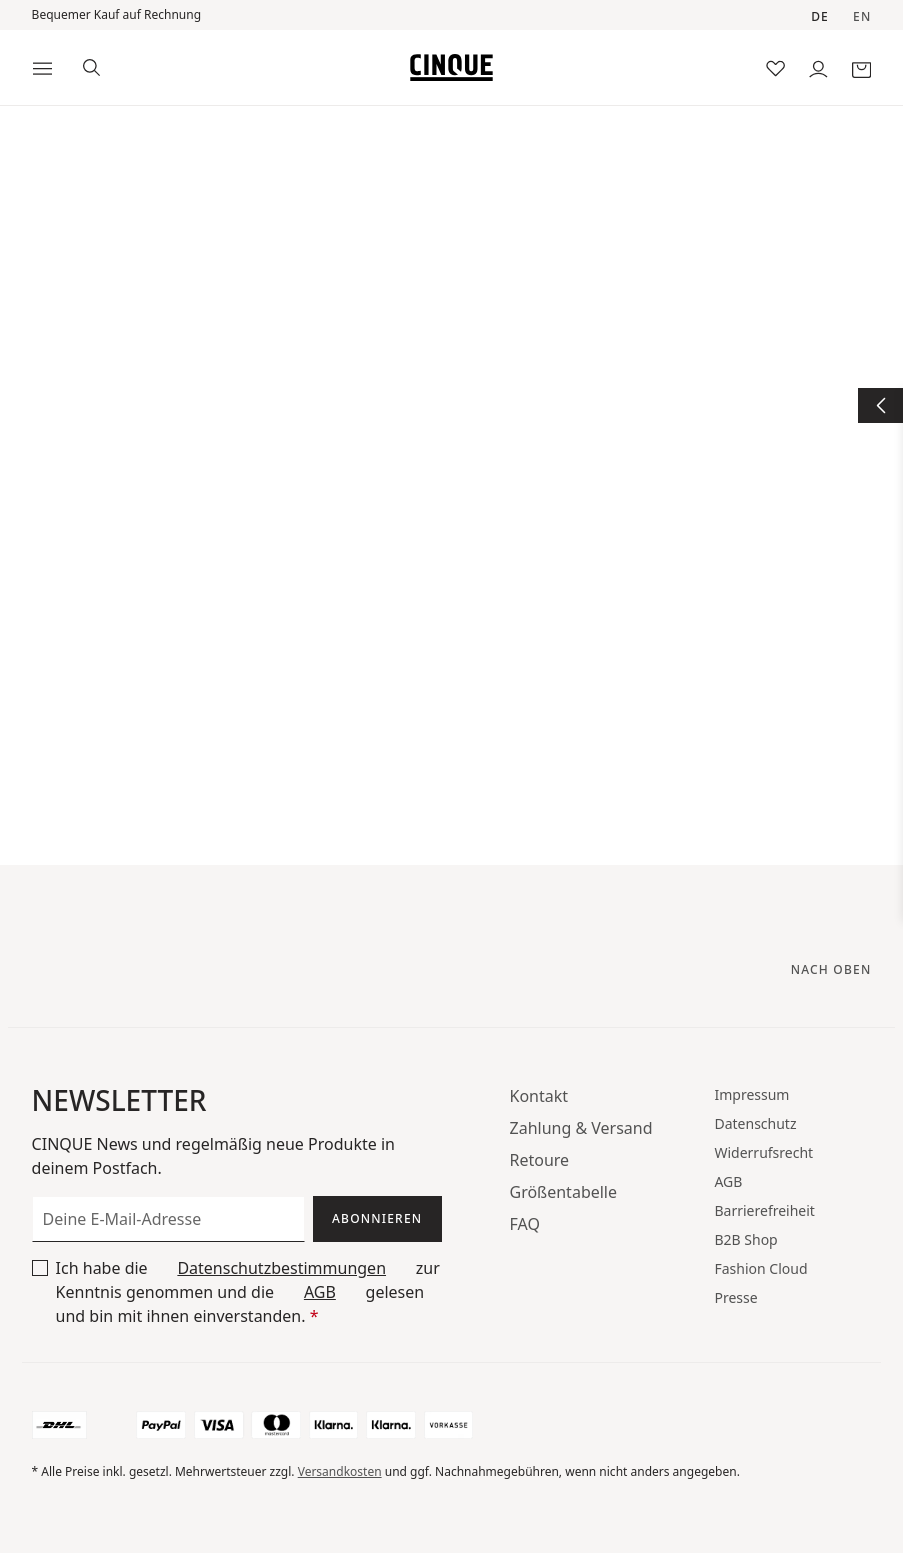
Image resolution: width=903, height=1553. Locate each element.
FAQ (525, 1224)
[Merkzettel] (775, 67)
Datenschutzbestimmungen (281, 1268)
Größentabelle (564, 1192)
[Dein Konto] (818, 67)
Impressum (751, 1094)
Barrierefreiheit (764, 1210)
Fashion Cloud (760, 1268)
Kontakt (539, 1096)
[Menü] (42, 68)
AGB (320, 1292)
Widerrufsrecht (763, 1152)
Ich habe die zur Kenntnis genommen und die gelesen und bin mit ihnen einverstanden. (248, 1291)
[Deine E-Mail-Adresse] (168, 1219)
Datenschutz (755, 1123)
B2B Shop (745, 1239)
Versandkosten (340, 1471)
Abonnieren (377, 1218)
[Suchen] (91, 65)
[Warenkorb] (861, 67)
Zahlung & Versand (581, 1128)
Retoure (540, 1160)
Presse (735, 1297)
